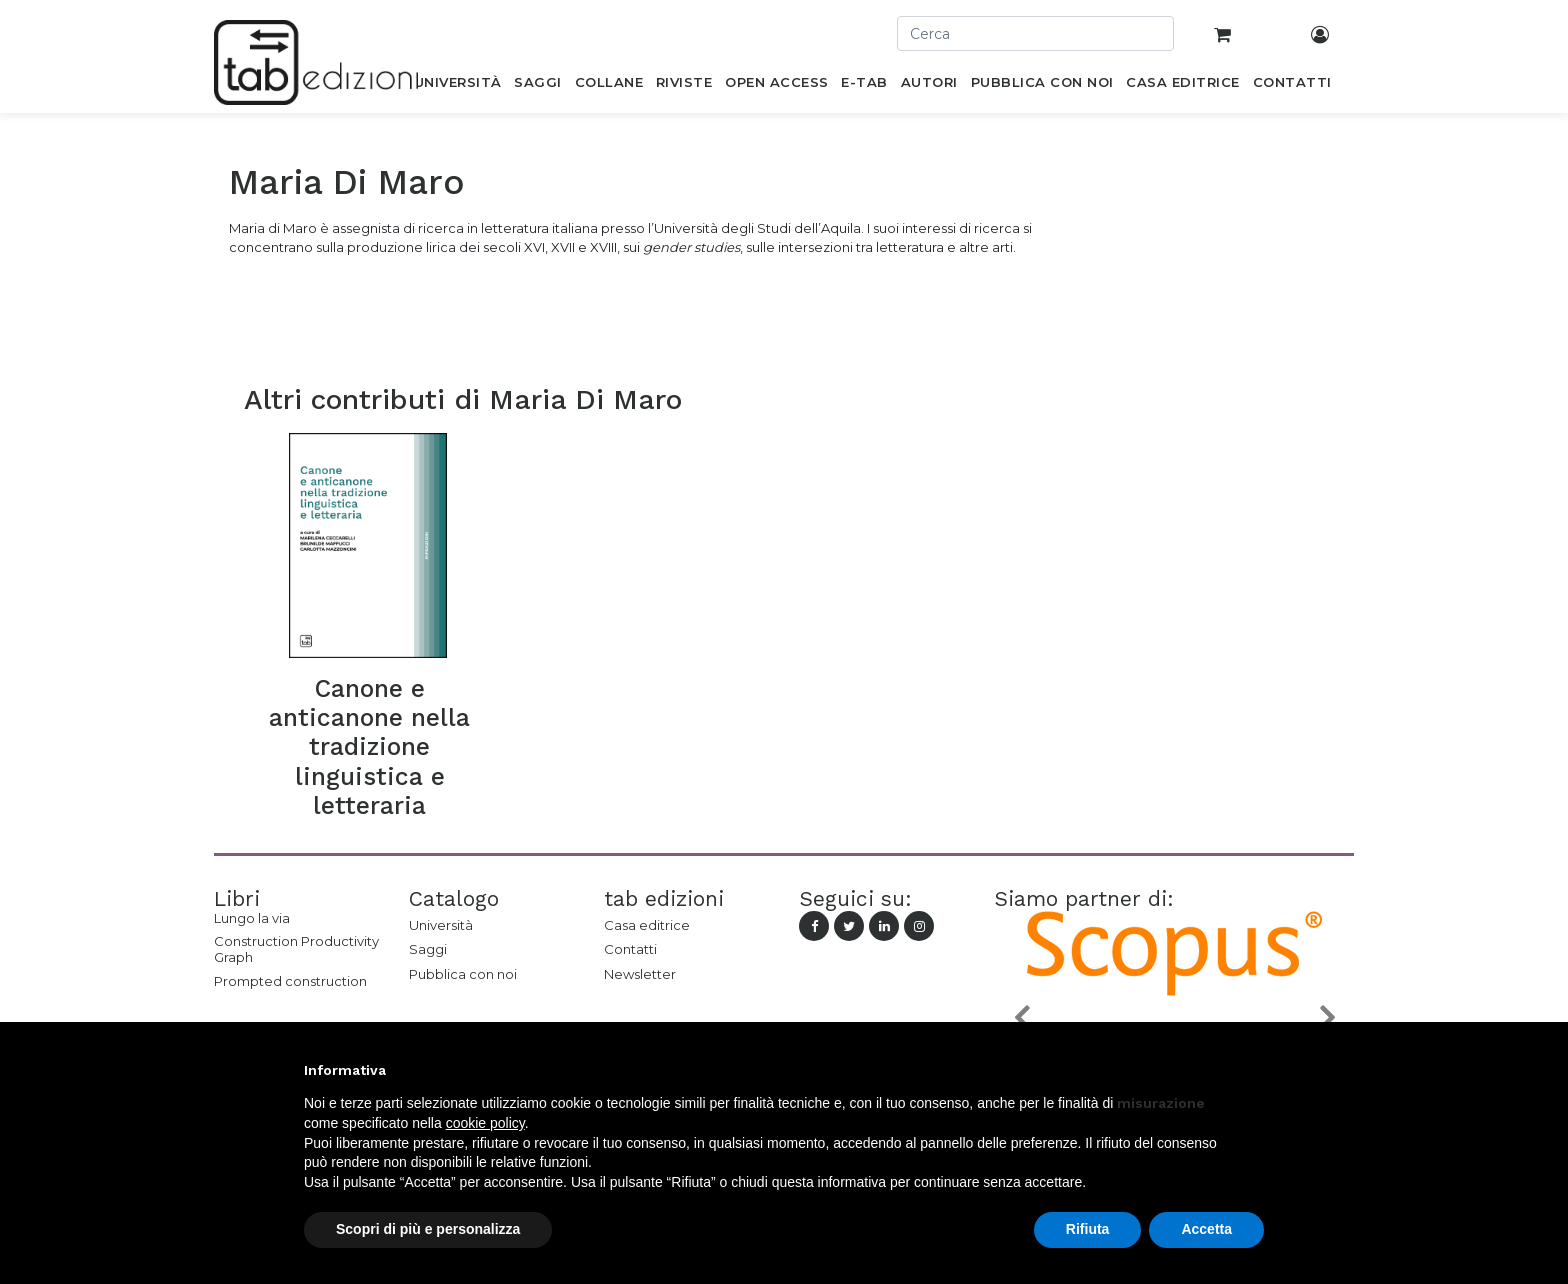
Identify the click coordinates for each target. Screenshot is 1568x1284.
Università (441, 925)
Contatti (630, 949)
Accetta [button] (1206, 1229)
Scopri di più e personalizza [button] (428, 1229)
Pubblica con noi (463, 974)
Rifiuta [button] (1088, 1229)
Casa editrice (647, 925)
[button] (1021, 1017)
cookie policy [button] (485, 1123)
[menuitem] (457, 86)
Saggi (428, 949)
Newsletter (640, 974)
